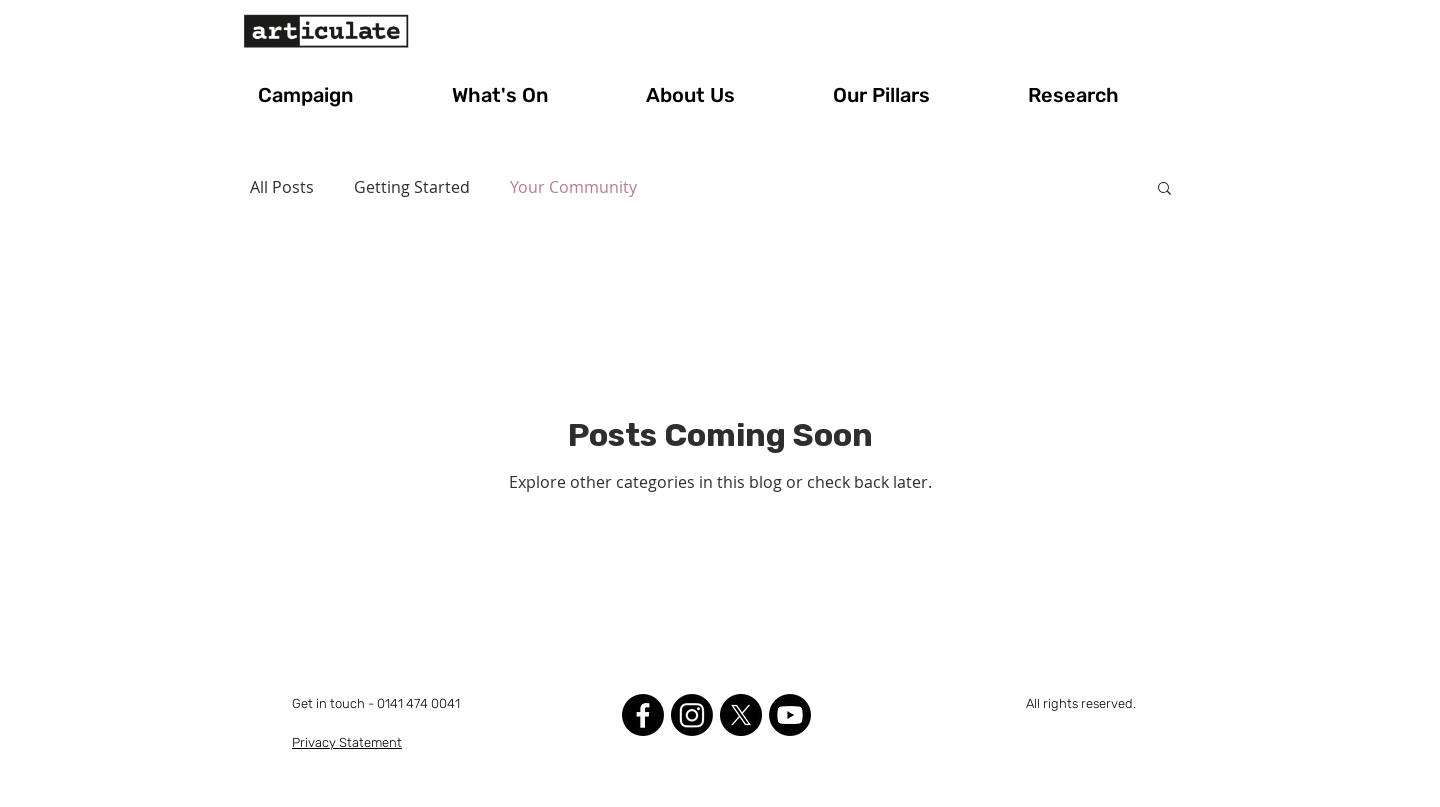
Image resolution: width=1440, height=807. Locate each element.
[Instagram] (692, 715)
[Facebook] (643, 715)
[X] (741, 715)
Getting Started (412, 187)
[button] (340, 95)
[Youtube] (790, 715)
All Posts (282, 187)
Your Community (573, 187)
